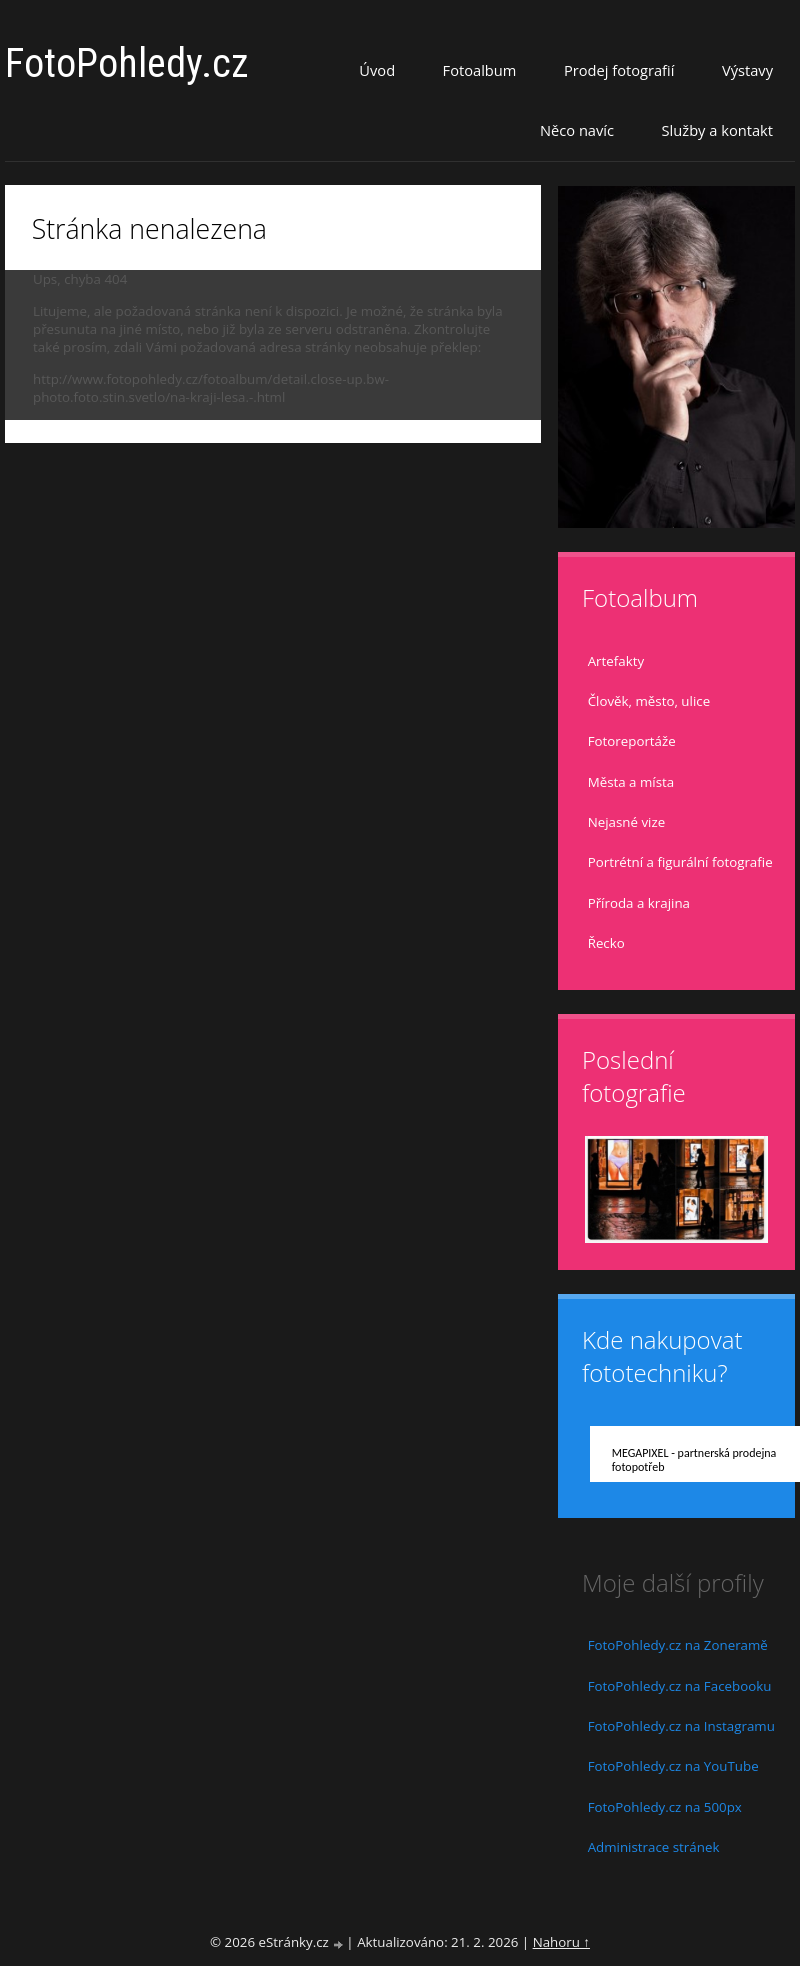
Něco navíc (577, 130)
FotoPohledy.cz (127, 63)
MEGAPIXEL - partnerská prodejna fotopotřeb (694, 1460)
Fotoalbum (480, 70)
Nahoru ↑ (561, 1942)
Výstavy (747, 70)
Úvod (377, 70)
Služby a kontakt (717, 130)
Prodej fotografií (619, 70)
